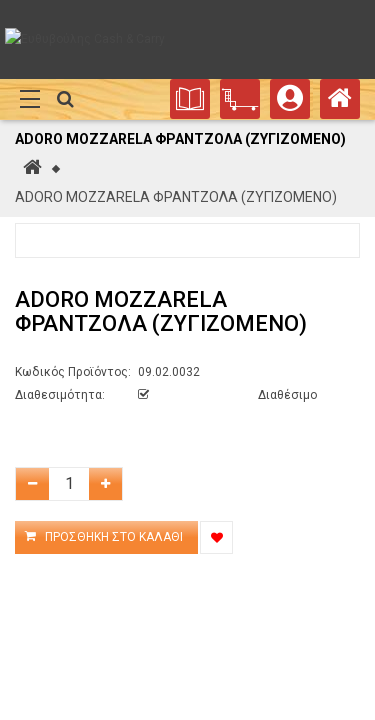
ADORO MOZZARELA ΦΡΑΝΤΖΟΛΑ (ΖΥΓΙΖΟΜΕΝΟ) (176, 197)
